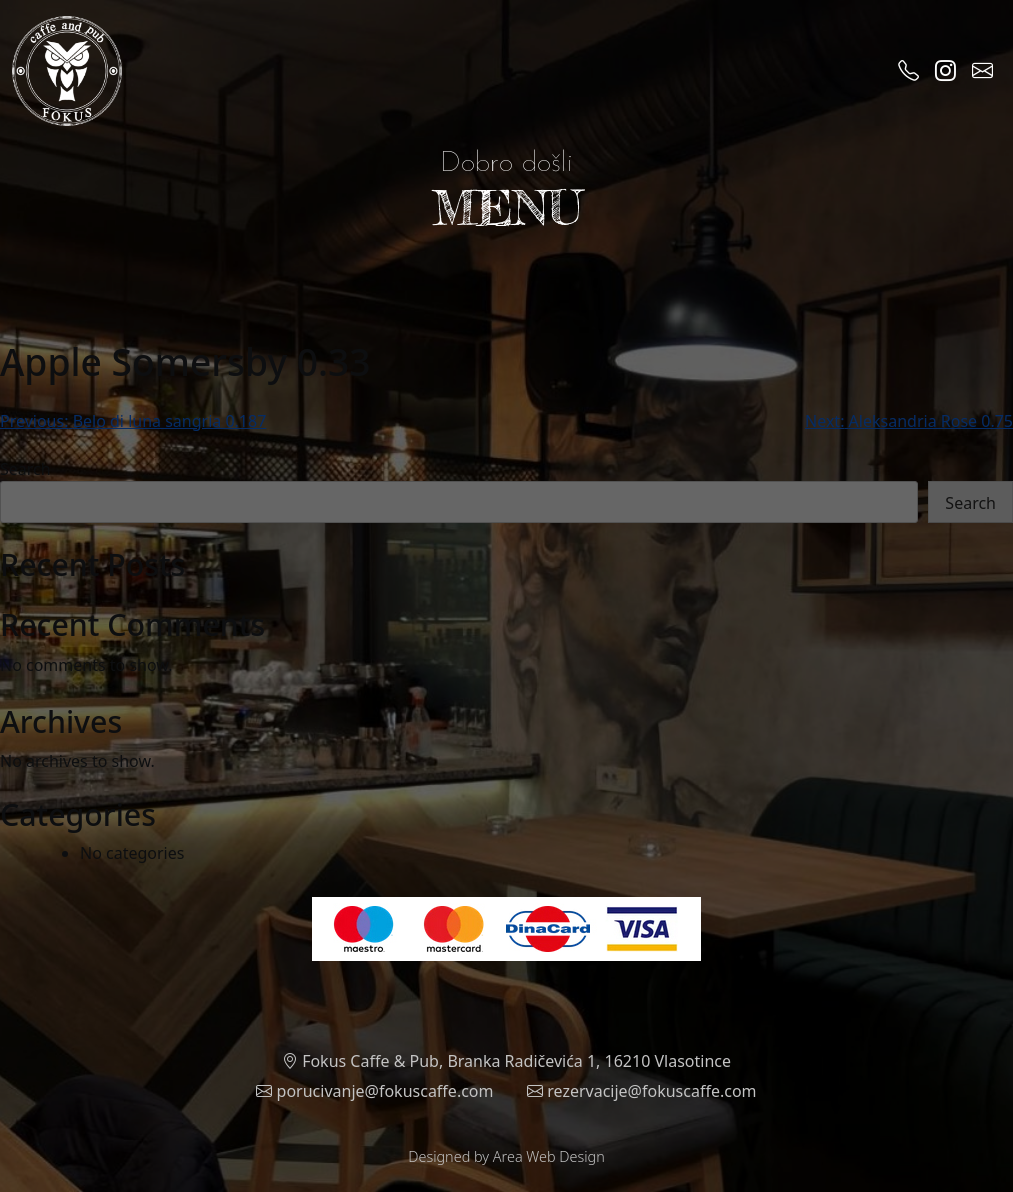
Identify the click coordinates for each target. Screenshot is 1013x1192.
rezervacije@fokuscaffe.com (642, 1091)
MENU (507, 207)
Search (25, 469)
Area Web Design (549, 1156)
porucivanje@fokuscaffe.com (374, 1091)
